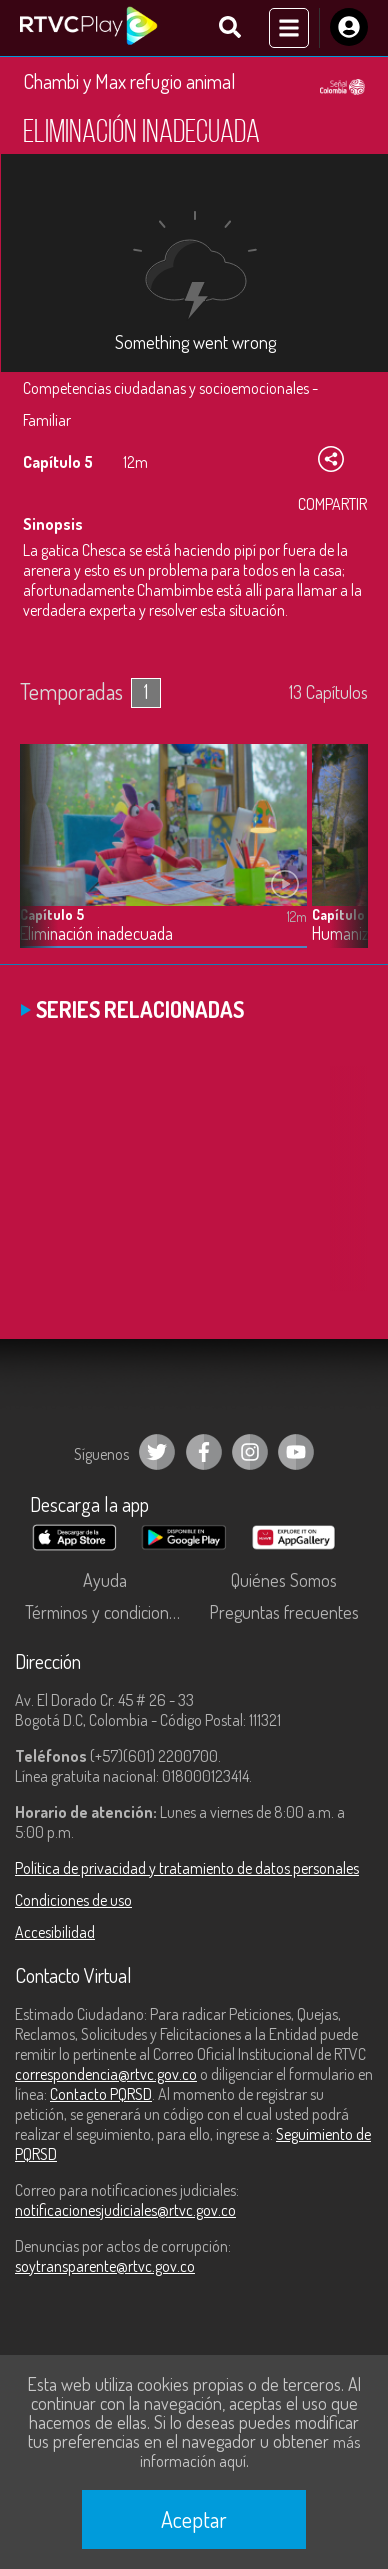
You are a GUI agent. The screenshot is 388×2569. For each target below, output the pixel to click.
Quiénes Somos (284, 1580)
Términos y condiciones (105, 1612)
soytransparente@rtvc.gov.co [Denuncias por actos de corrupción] (105, 2266)
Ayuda (105, 1580)
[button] (343, 861)
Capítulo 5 (52, 914)
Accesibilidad (55, 1932)
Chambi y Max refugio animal (129, 81)
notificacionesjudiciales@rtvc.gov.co (125, 2210)
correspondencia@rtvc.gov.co (106, 2074)
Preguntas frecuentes (284, 1612)
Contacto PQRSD (101, 2094)
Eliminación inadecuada (96, 933)
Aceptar (194, 2519)
